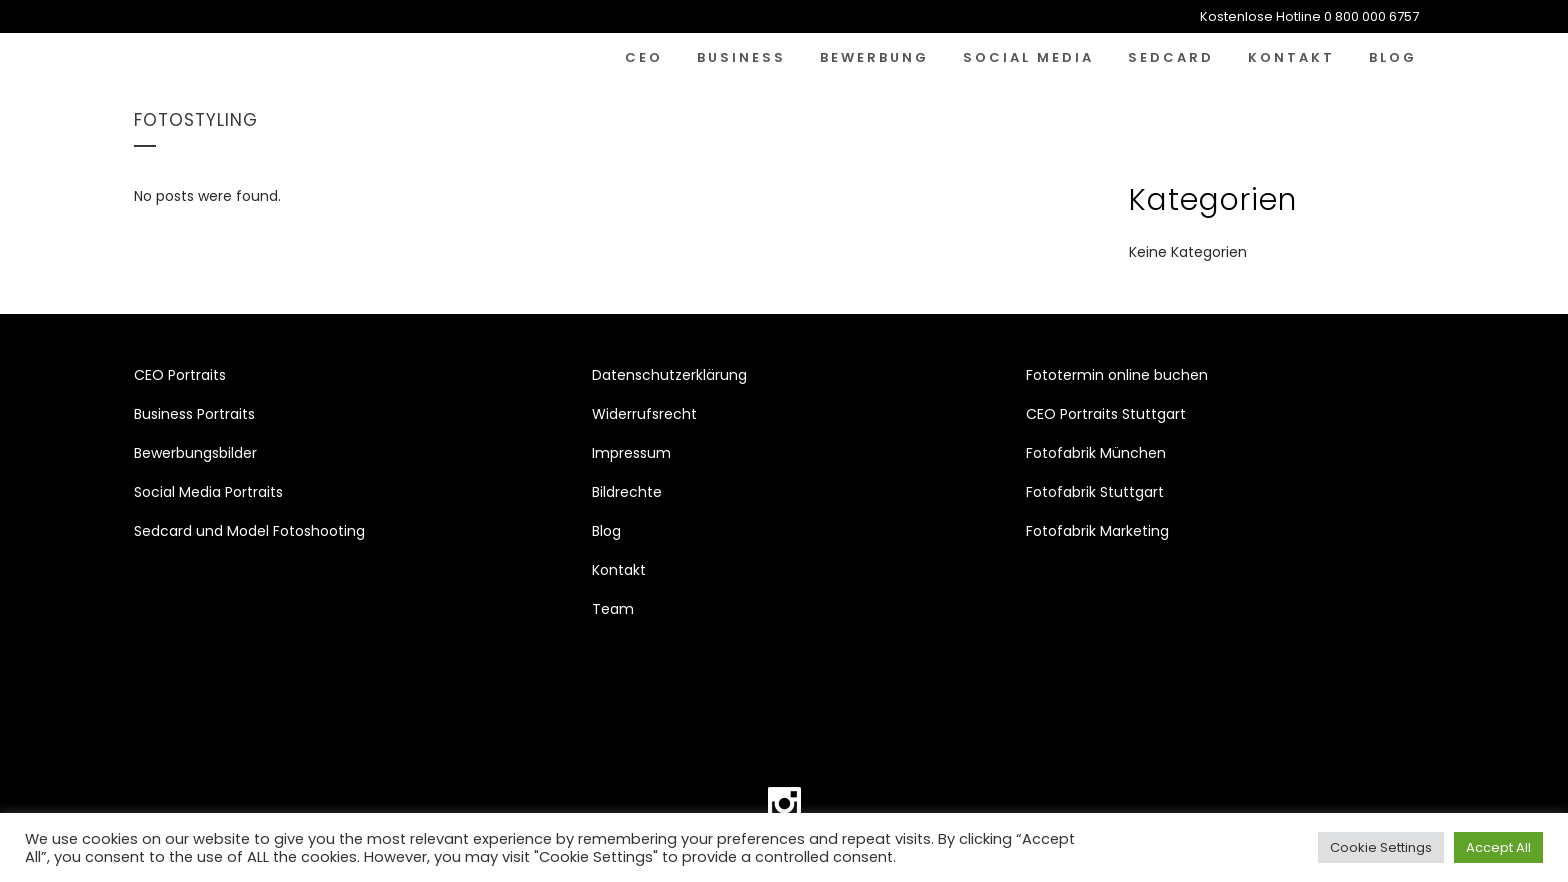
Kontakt (619, 570)
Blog (606, 531)
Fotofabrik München (1096, 453)
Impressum (631, 453)
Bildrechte (627, 492)
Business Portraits (194, 414)
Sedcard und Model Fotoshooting (249, 531)
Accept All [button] (1498, 847)
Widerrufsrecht (644, 414)
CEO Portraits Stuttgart (1106, 414)
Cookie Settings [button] (1381, 847)
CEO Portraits (180, 375)
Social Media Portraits (208, 492)
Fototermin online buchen (1117, 375)
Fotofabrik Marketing (1097, 531)
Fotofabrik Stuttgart (1095, 492)
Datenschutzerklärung (669, 375)
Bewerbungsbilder (195, 453)
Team (613, 609)
